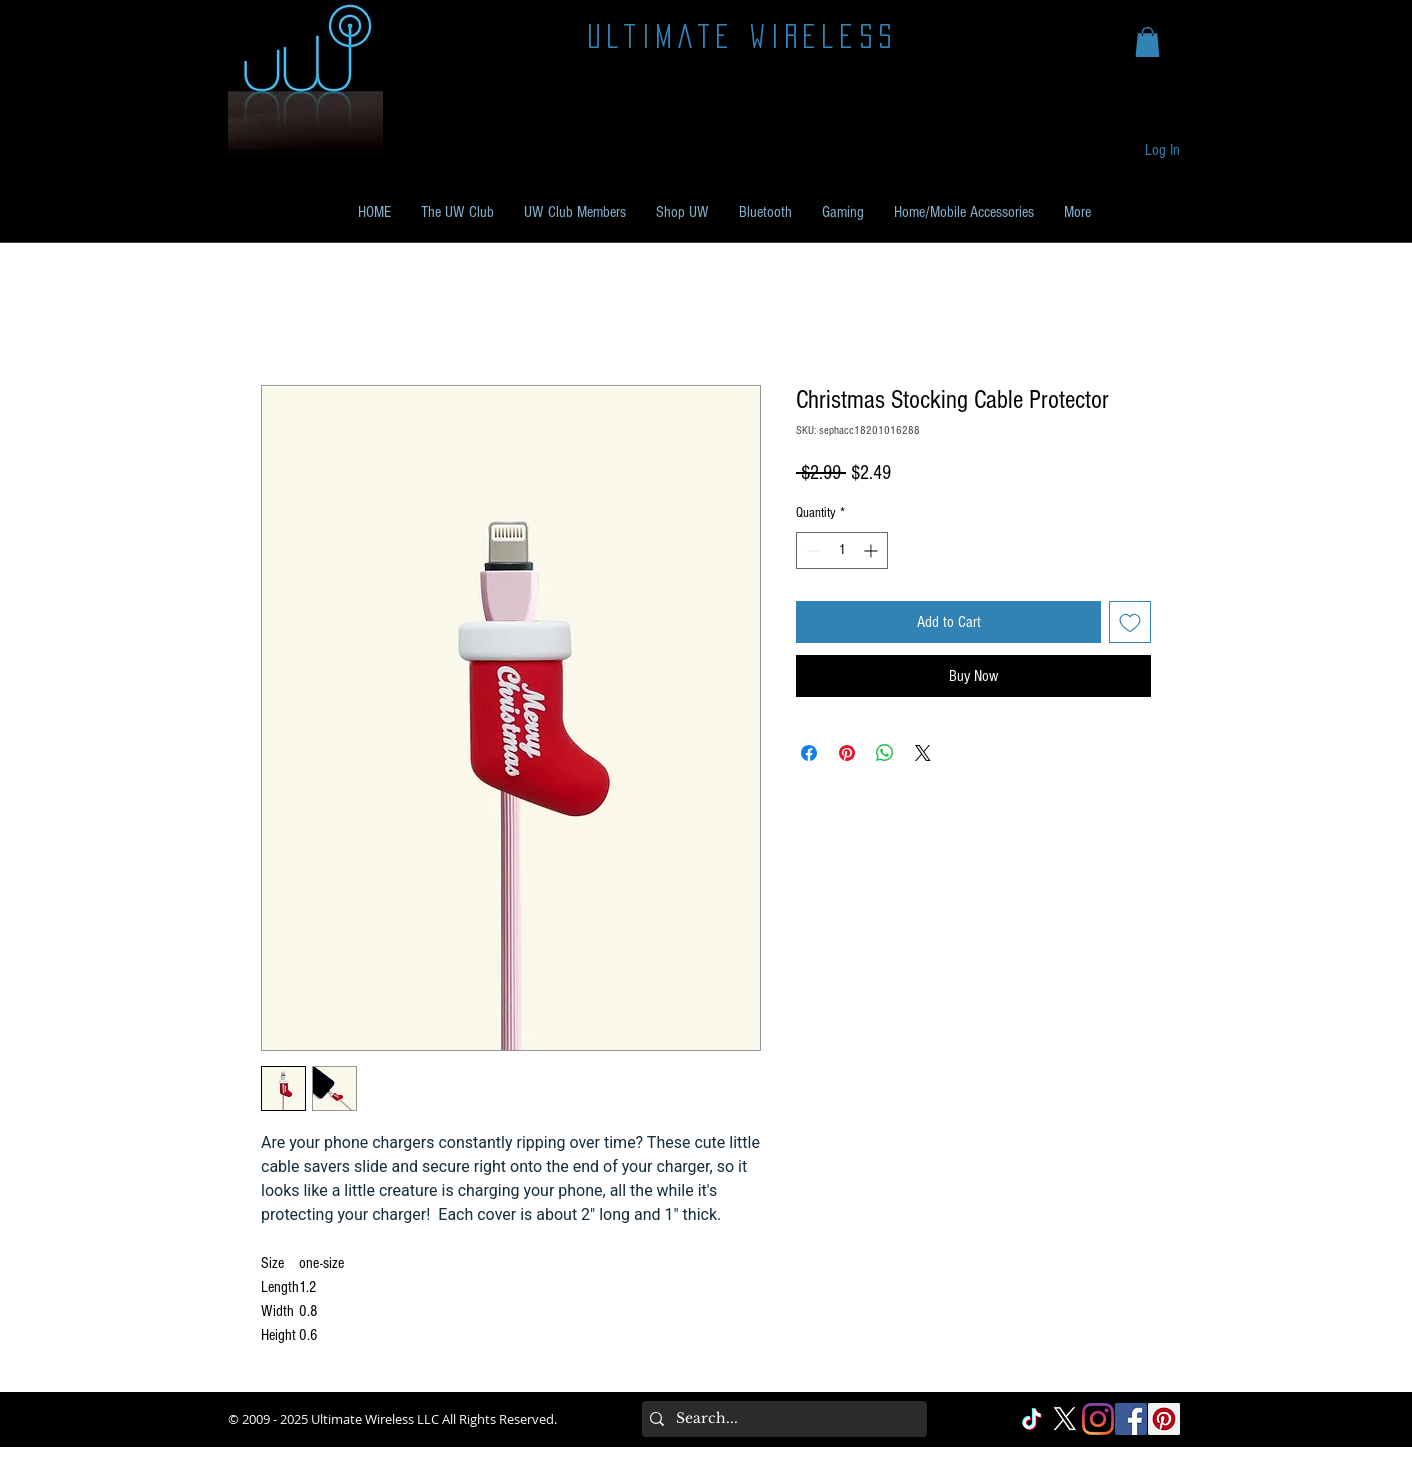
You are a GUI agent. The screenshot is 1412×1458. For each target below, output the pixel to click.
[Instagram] (1098, 1419)
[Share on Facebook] (809, 753)
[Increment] (872, 550)
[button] (1147, 42)
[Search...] (780, 1419)
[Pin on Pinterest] (847, 753)
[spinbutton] (842, 550)
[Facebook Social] (1131, 1419)
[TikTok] (1032, 1419)
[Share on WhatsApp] (885, 753)
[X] (1065, 1419)
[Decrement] (811, 550)
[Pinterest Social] (1164, 1419)
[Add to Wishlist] (1130, 622)
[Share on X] (923, 753)
